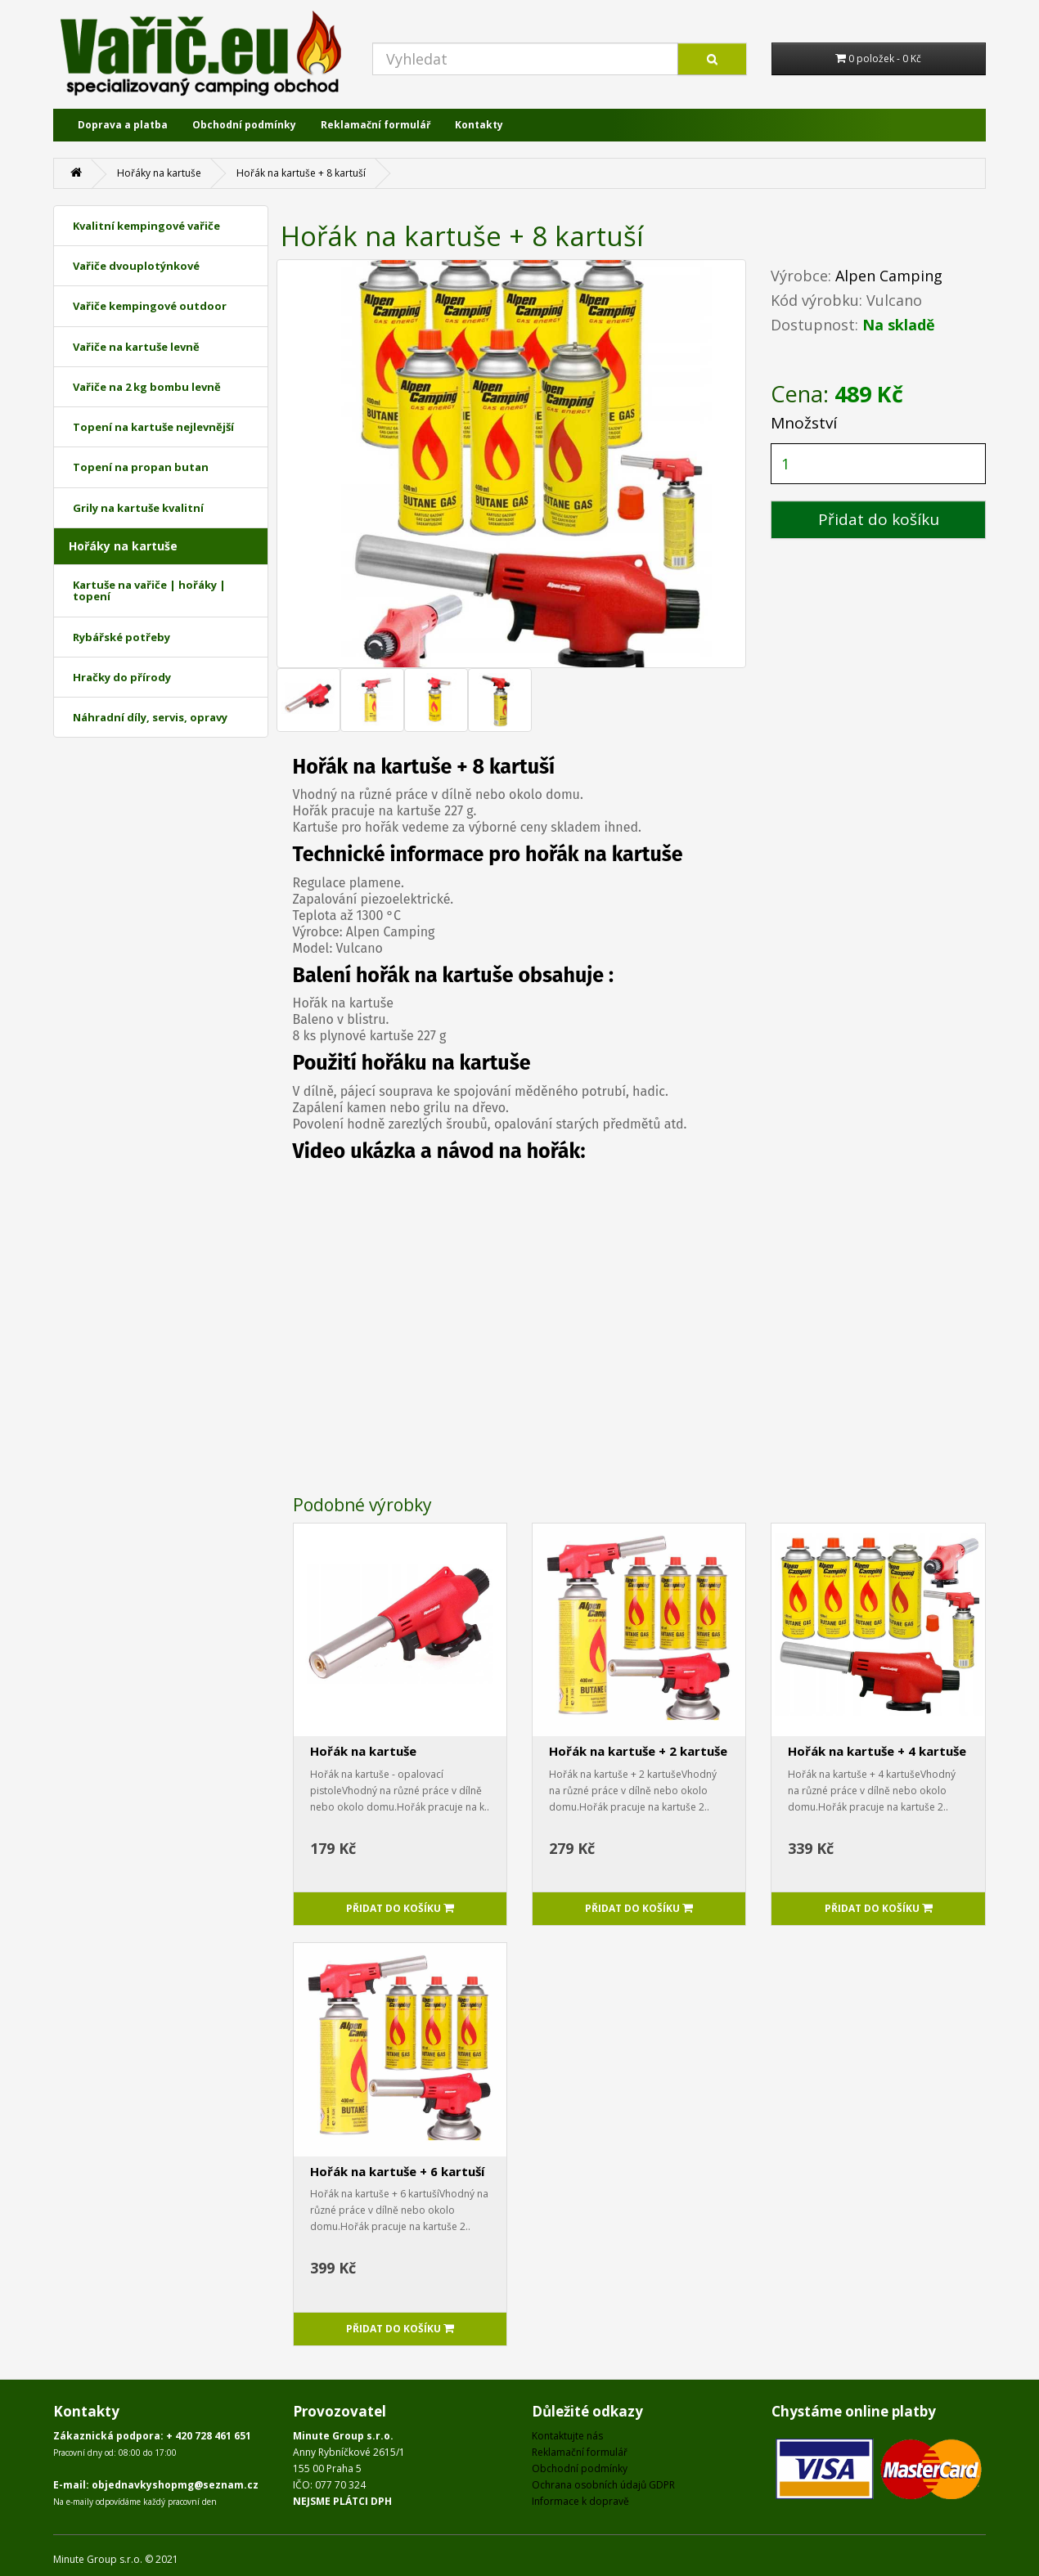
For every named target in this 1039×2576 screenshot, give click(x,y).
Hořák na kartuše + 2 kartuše (638, 1751)
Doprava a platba (123, 125)
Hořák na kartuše (363, 1751)
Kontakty (479, 125)
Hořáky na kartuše (159, 173)
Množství (804, 423)
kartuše (478, 975)
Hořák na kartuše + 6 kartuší (397, 2171)
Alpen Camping (888, 275)
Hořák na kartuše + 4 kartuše (877, 1751)
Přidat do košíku (878, 519)
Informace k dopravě (580, 2501)
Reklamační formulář (375, 125)
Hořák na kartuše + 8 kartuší (301, 173)
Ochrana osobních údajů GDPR (603, 2485)
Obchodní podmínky (244, 125)
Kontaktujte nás (567, 2436)
